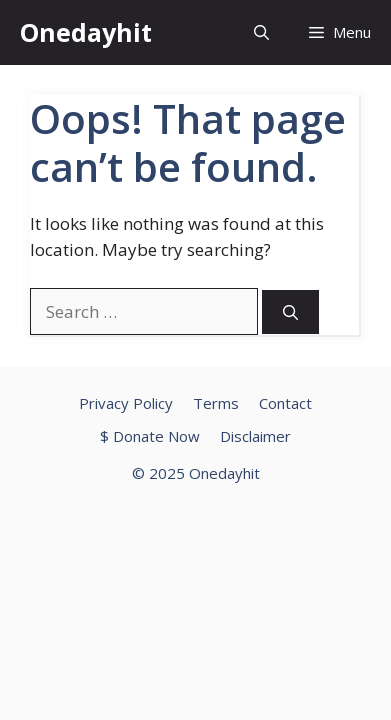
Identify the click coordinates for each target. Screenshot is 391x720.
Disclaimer (255, 436)
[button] (261, 32)
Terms (216, 403)
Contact (285, 403)
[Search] (290, 312)
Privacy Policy (126, 403)
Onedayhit (86, 32)
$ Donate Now (150, 436)
